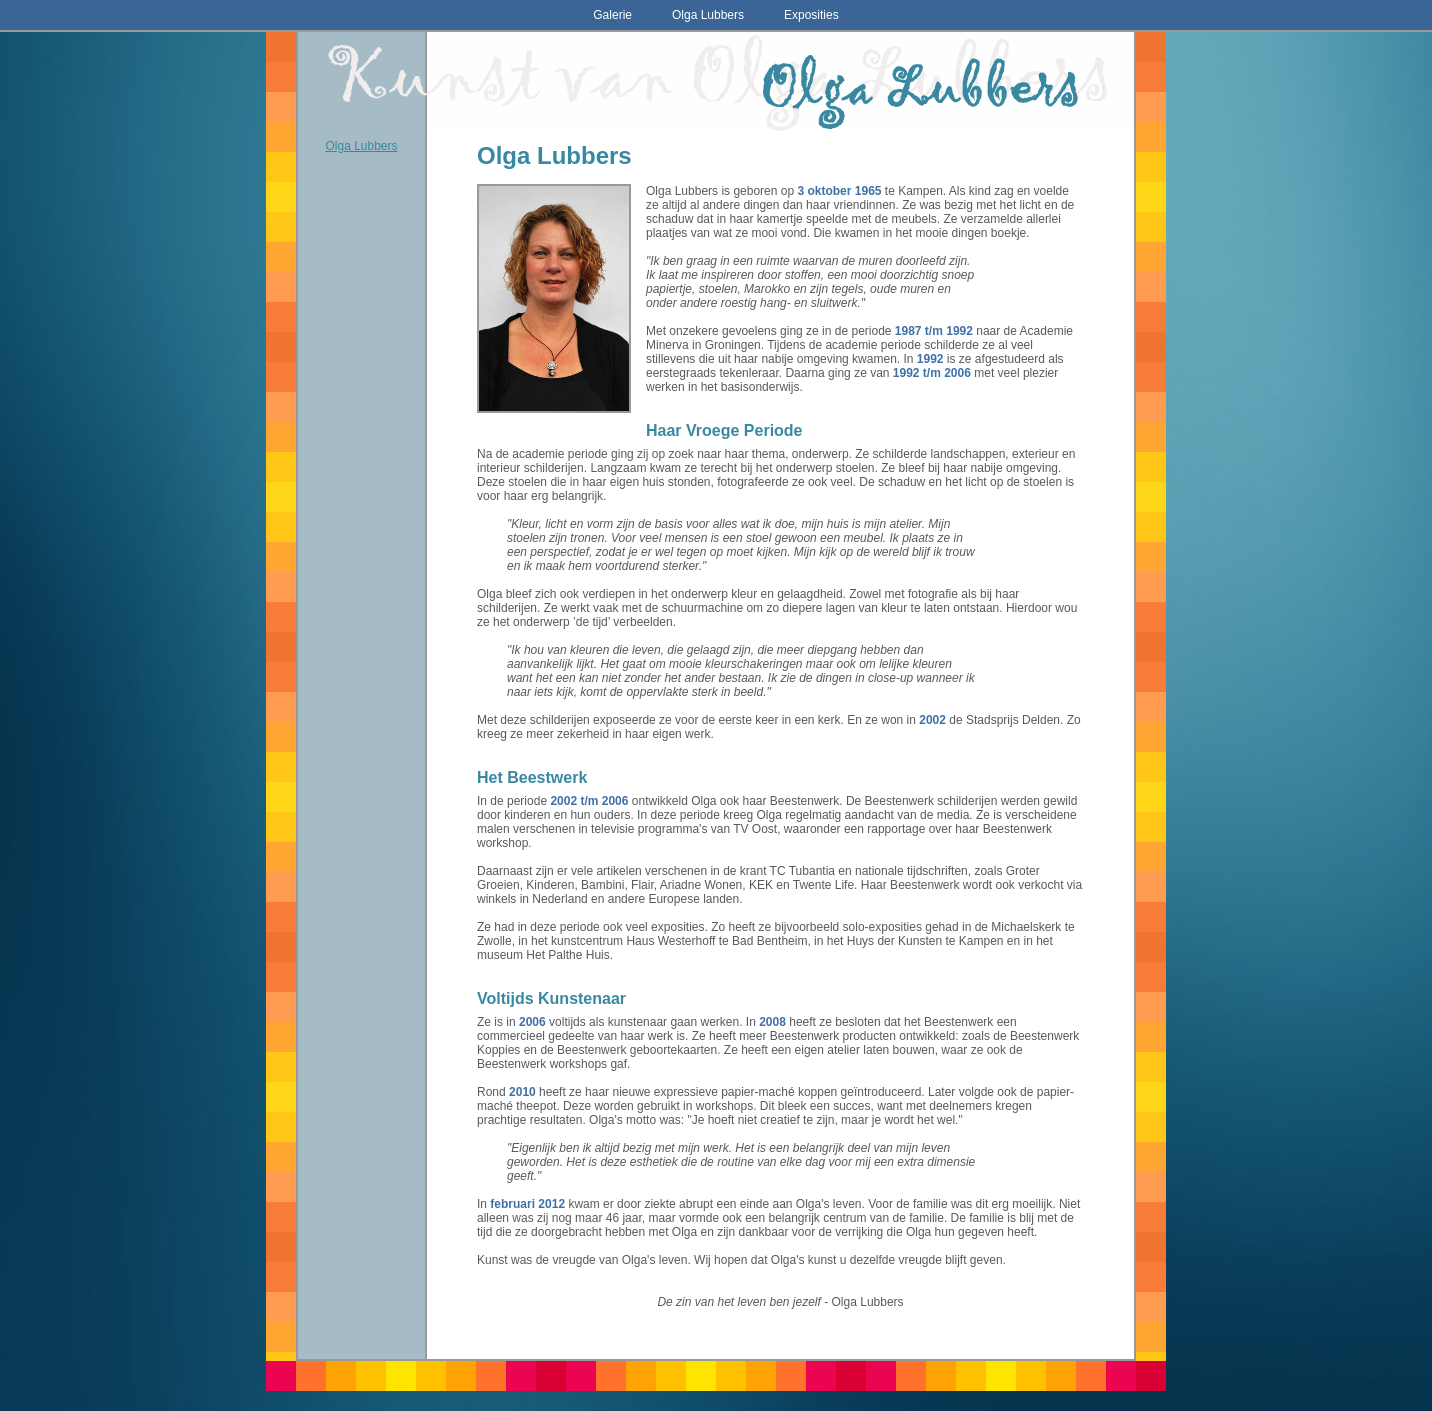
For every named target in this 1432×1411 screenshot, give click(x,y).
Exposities (811, 15)
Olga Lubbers (708, 15)
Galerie (612, 15)
